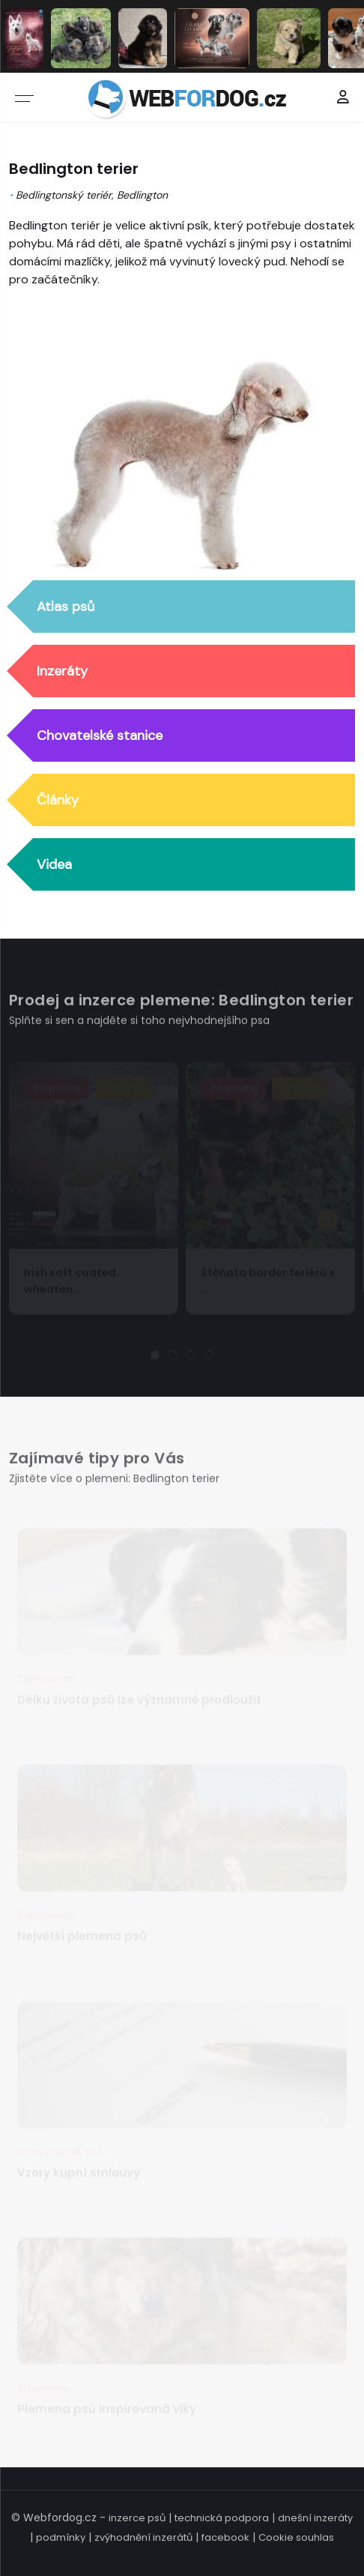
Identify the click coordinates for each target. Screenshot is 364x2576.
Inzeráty (62, 672)
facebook (225, 2537)
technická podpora (222, 2518)
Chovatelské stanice (100, 736)
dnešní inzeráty (315, 2518)
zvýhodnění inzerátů (143, 2537)
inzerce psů (137, 2518)
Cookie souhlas (296, 2537)
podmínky (60, 2537)
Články (58, 801)
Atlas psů (65, 607)
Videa (54, 865)
